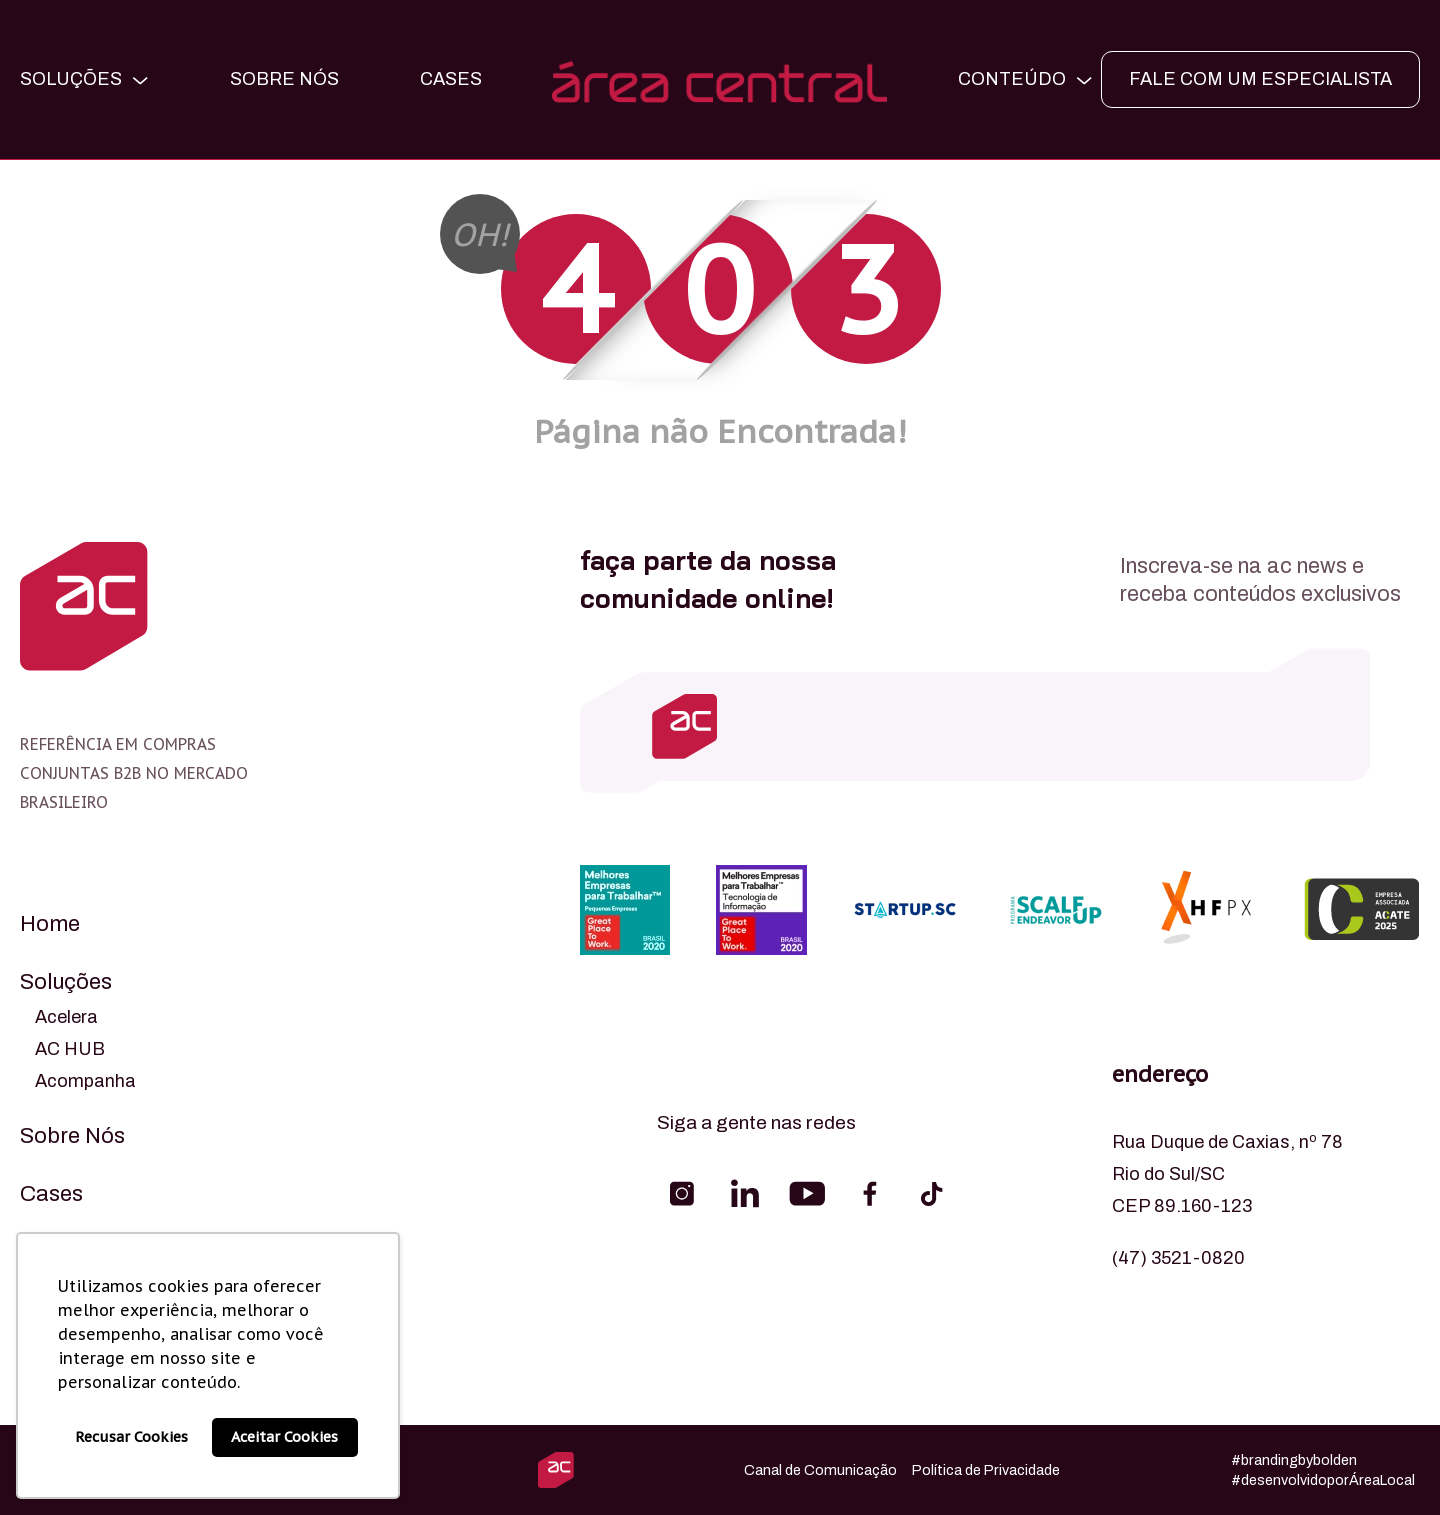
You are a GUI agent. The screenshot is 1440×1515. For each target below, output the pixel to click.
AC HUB (70, 1049)
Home (50, 924)
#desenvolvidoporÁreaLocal (1323, 1480)
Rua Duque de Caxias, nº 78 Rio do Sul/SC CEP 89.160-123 (1227, 1174)
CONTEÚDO (1012, 79)
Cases (51, 1194)
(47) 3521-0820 (1178, 1258)
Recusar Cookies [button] (131, 1436)
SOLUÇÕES (71, 79)
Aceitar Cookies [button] (284, 1436)
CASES (451, 79)
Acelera (66, 1017)
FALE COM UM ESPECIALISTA (1260, 79)
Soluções (66, 982)
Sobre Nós (284, 79)
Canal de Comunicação (820, 1470)
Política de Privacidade (986, 1470)
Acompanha (85, 1081)
